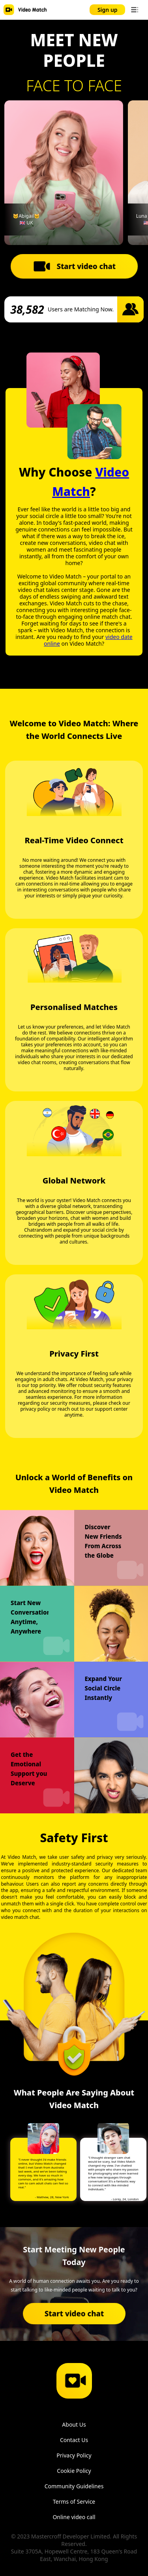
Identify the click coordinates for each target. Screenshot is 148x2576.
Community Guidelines (74, 2486)
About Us (74, 2424)
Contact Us (74, 2440)
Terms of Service (74, 2501)
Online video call (73, 2517)
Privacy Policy (73, 2455)
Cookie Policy (74, 2470)
